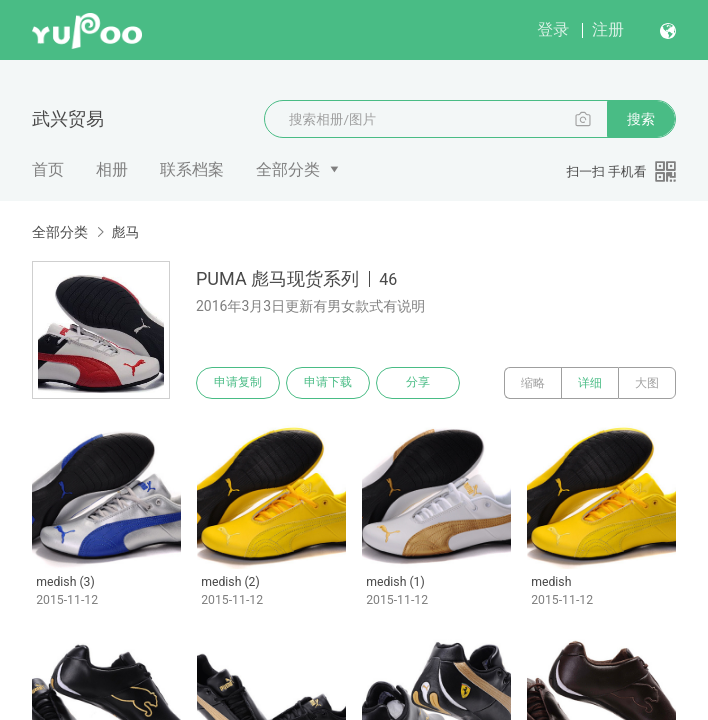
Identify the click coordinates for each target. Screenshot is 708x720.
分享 (418, 383)
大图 (647, 383)
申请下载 (328, 383)
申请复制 (238, 383)
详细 (590, 383)
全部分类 (288, 169)
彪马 (125, 232)
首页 (48, 169)
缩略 (533, 383)
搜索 (641, 119)
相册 (112, 169)
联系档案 (192, 169)
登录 (553, 29)
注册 (608, 29)
